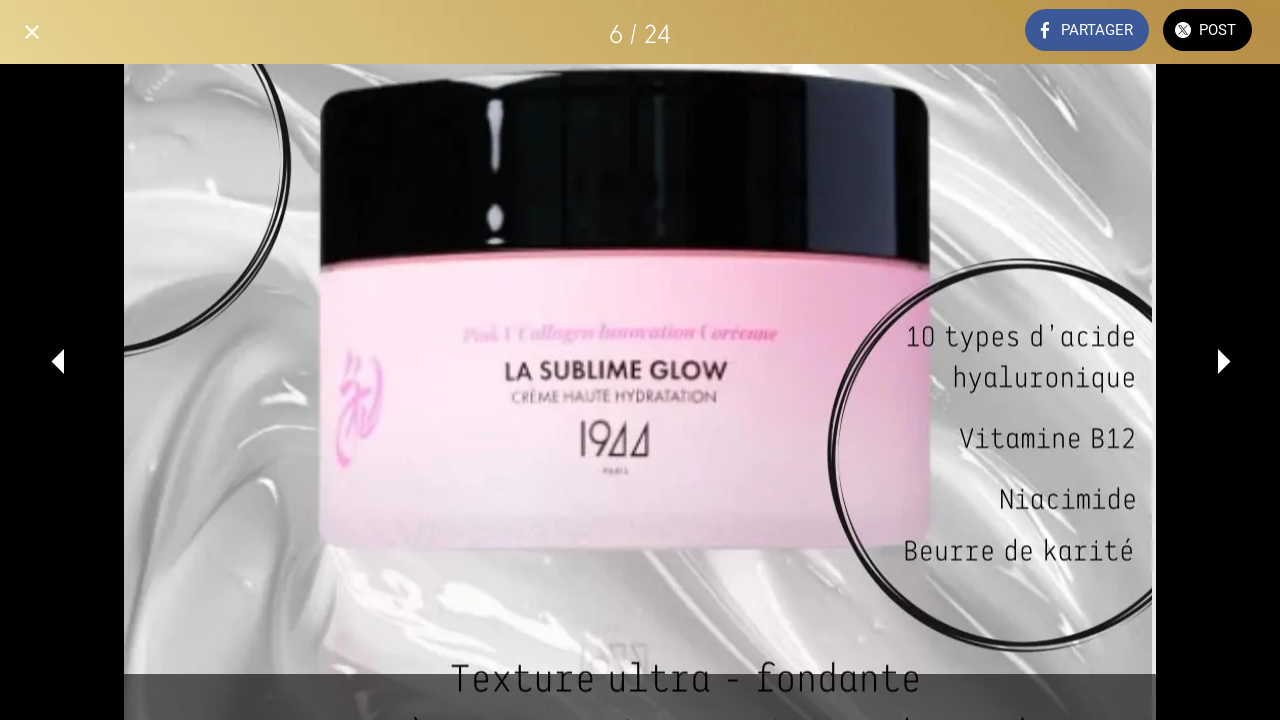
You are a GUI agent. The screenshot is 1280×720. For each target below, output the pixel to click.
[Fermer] (32, 32)
